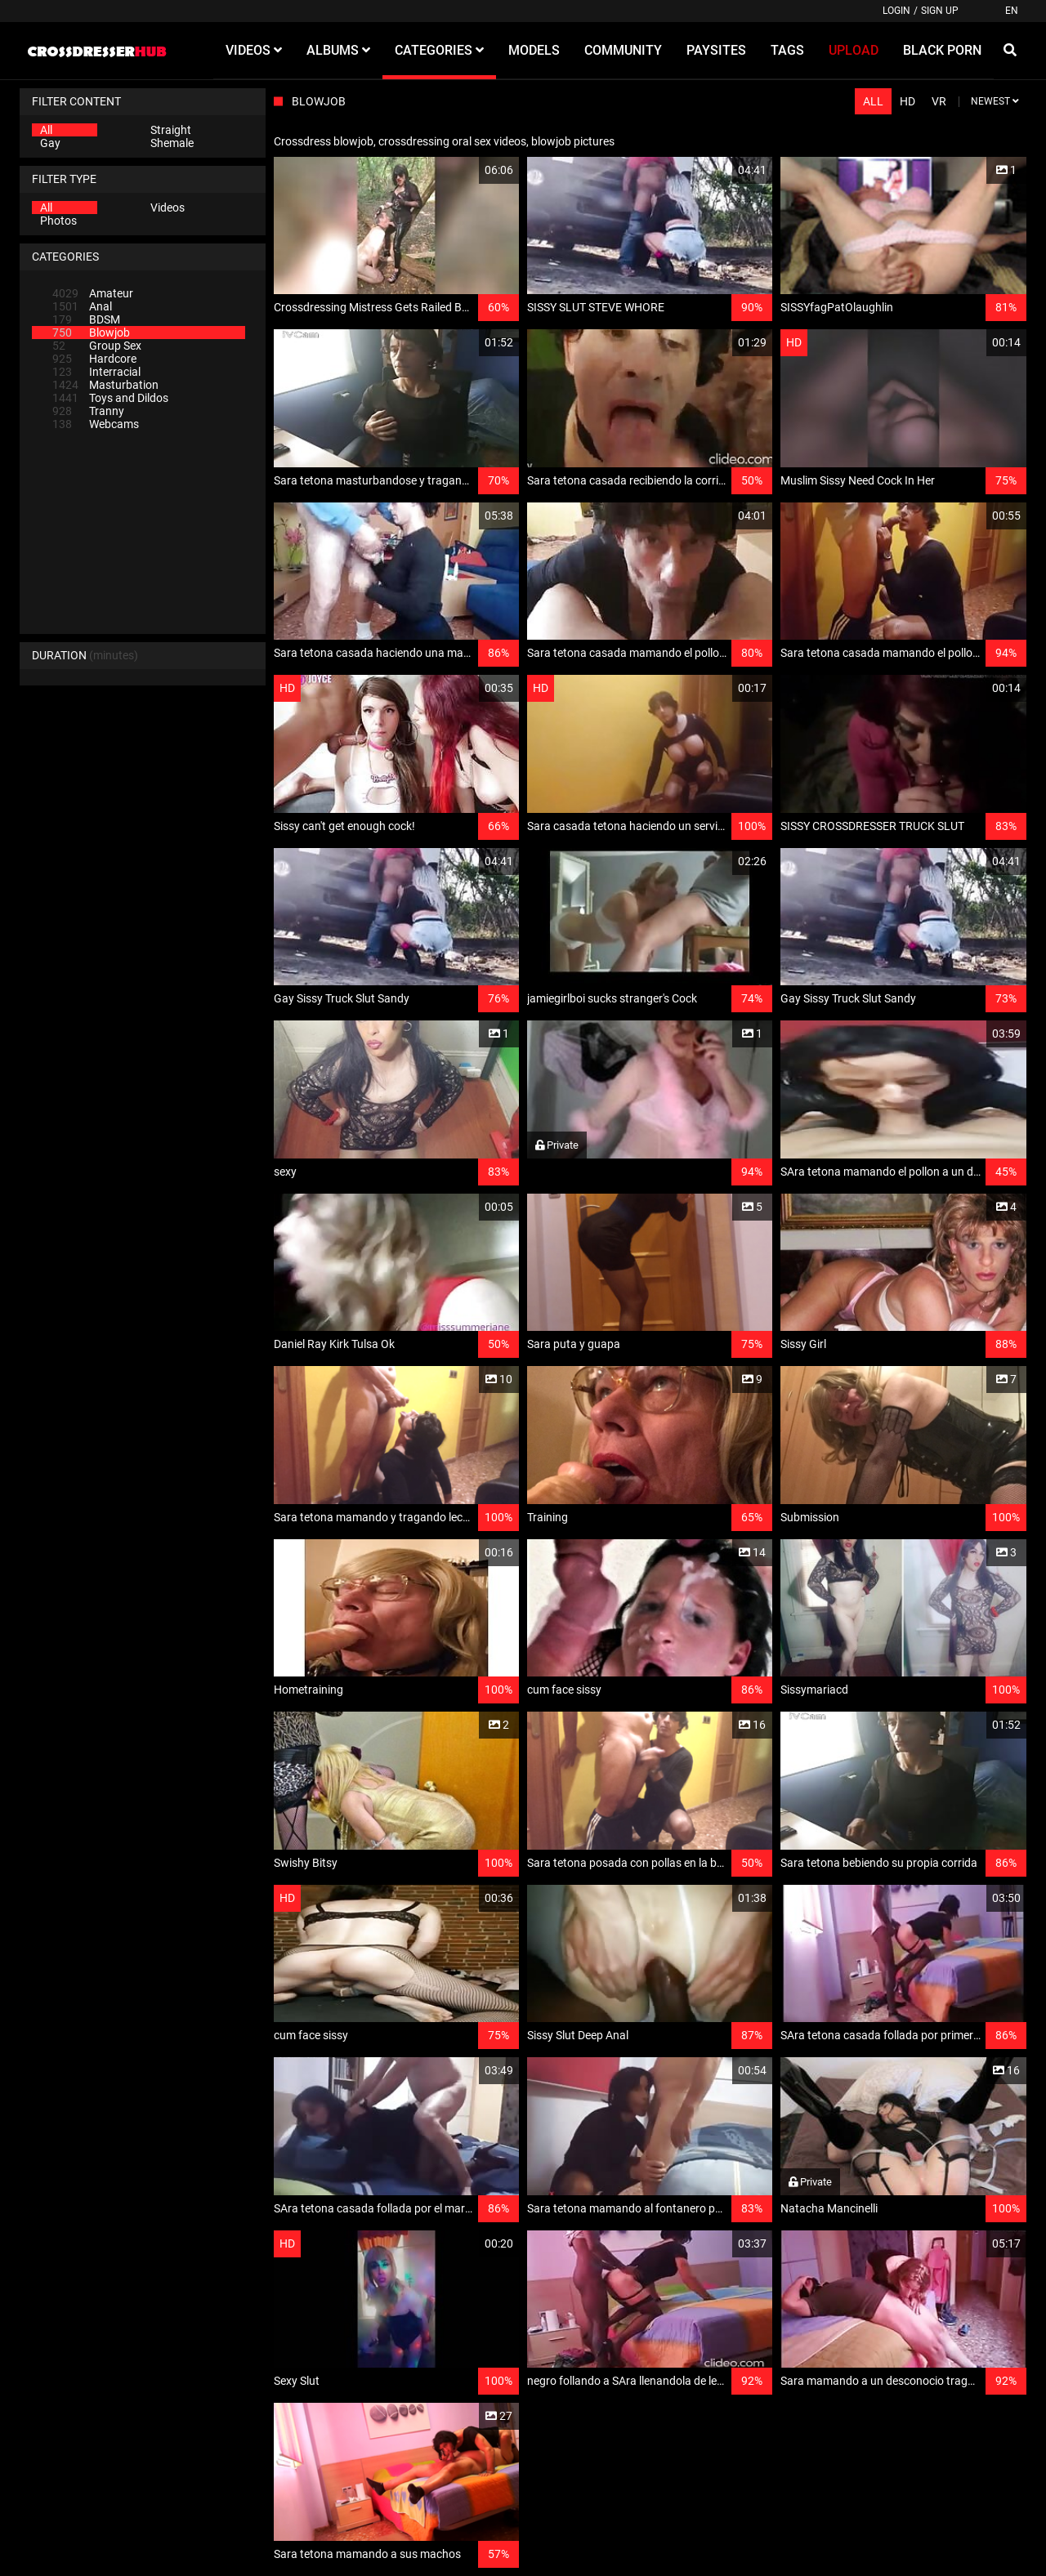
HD (907, 101)
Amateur (92, 293)
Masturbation (105, 384)
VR (939, 101)
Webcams (95, 424)
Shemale (172, 143)
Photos (58, 220)
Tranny (88, 410)
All (46, 129)
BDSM (86, 319)
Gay (50, 143)
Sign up (940, 10)
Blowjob (91, 332)
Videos (167, 207)
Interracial (96, 371)
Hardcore (94, 358)
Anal (82, 306)
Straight (170, 129)
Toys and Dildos (110, 397)
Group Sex (96, 345)
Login (896, 10)
